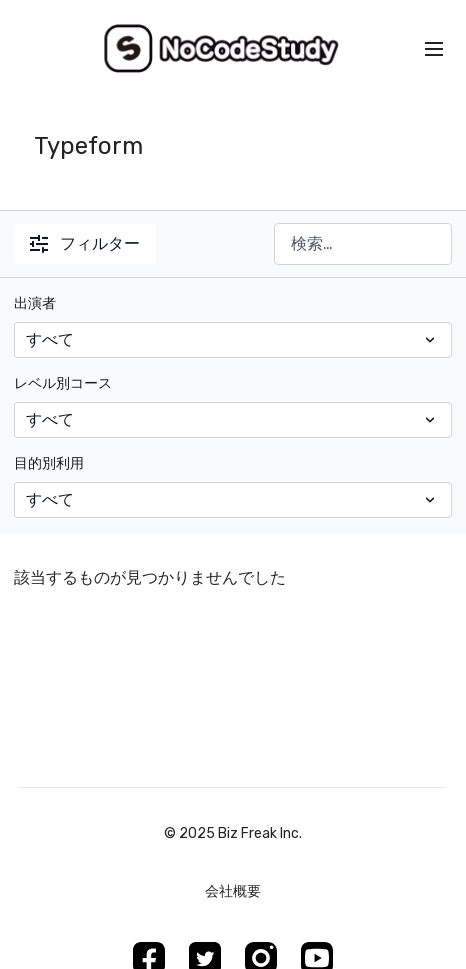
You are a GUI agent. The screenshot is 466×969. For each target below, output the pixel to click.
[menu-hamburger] (434, 49)
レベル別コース (63, 383)
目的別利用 (49, 463)
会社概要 (233, 891)
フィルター (85, 243)
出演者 (35, 303)
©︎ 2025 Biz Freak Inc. (233, 834)
